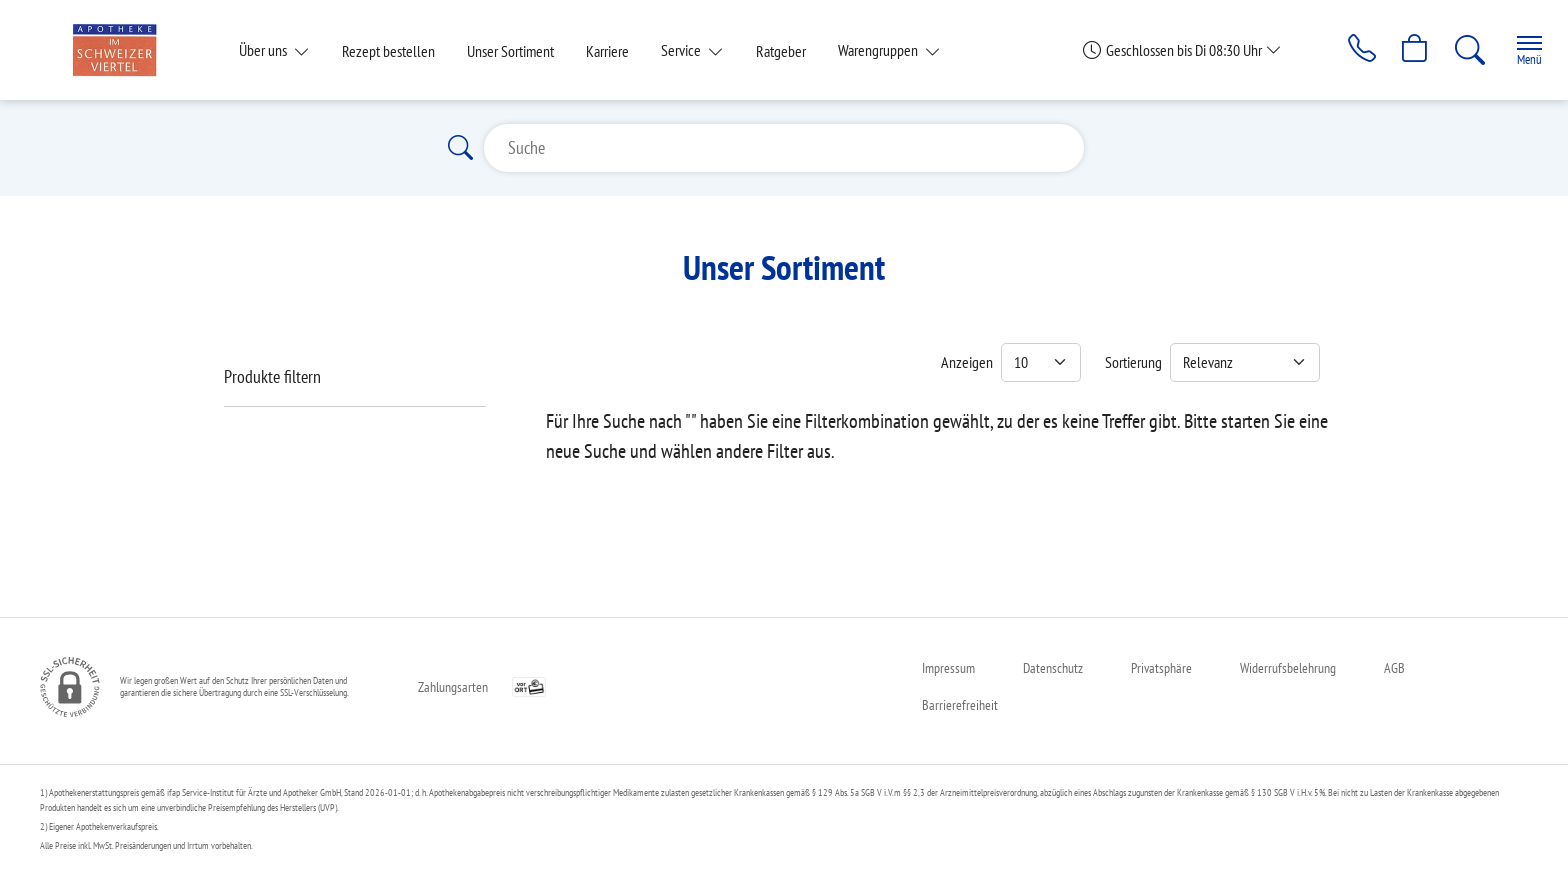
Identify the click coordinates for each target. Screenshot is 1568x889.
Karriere (607, 51)
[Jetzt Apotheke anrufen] (1353, 50)
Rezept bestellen (388, 51)
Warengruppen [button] (879, 50)
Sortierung (1133, 362)
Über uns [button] (264, 50)
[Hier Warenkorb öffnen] (1408, 50)
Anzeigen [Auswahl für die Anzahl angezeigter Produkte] (967, 362)
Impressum (948, 668)
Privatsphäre (1161, 668)
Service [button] (682, 50)
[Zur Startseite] (122, 50)
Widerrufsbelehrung (1288, 668)
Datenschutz (1053, 668)
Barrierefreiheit (960, 705)
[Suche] (1464, 50)
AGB (1394, 668)
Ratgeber (781, 51)
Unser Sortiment (510, 51)
